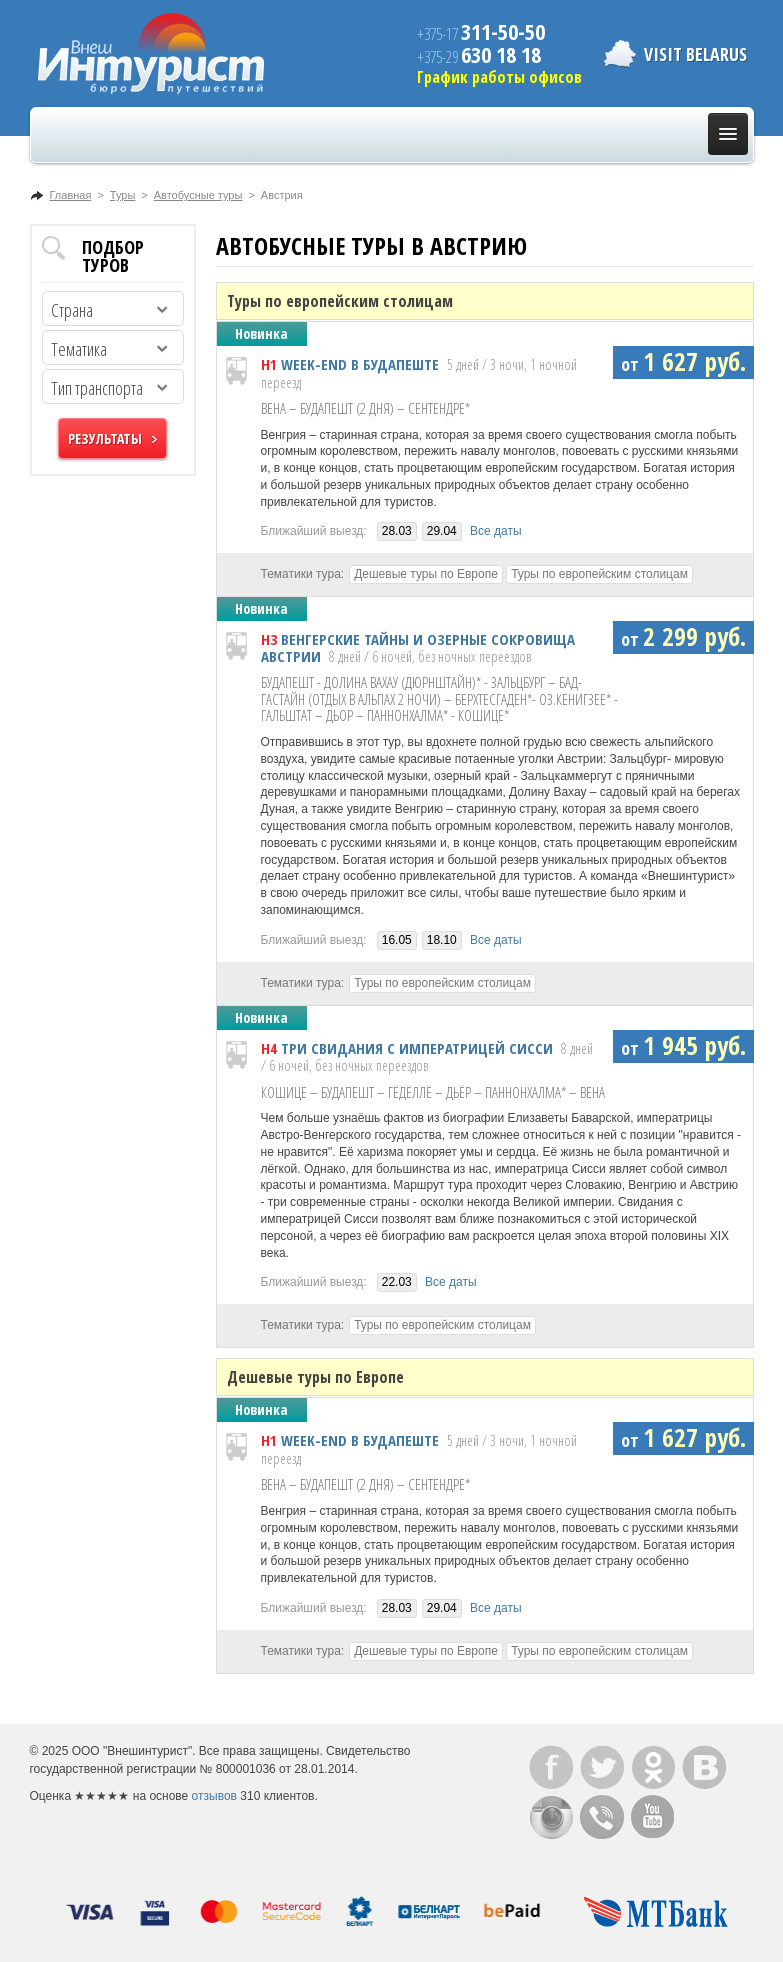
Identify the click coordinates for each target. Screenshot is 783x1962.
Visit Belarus (695, 54)
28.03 (397, 531)
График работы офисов (499, 77)
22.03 (397, 1282)
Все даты (496, 531)
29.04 (442, 531)
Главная (71, 195)
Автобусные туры (198, 195)
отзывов (214, 1796)
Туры (123, 195)
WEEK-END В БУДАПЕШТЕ (360, 364)
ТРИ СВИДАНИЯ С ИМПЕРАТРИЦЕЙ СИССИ (417, 1048)
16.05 (397, 940)
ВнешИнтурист (151, 53)
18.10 (442, 940)
